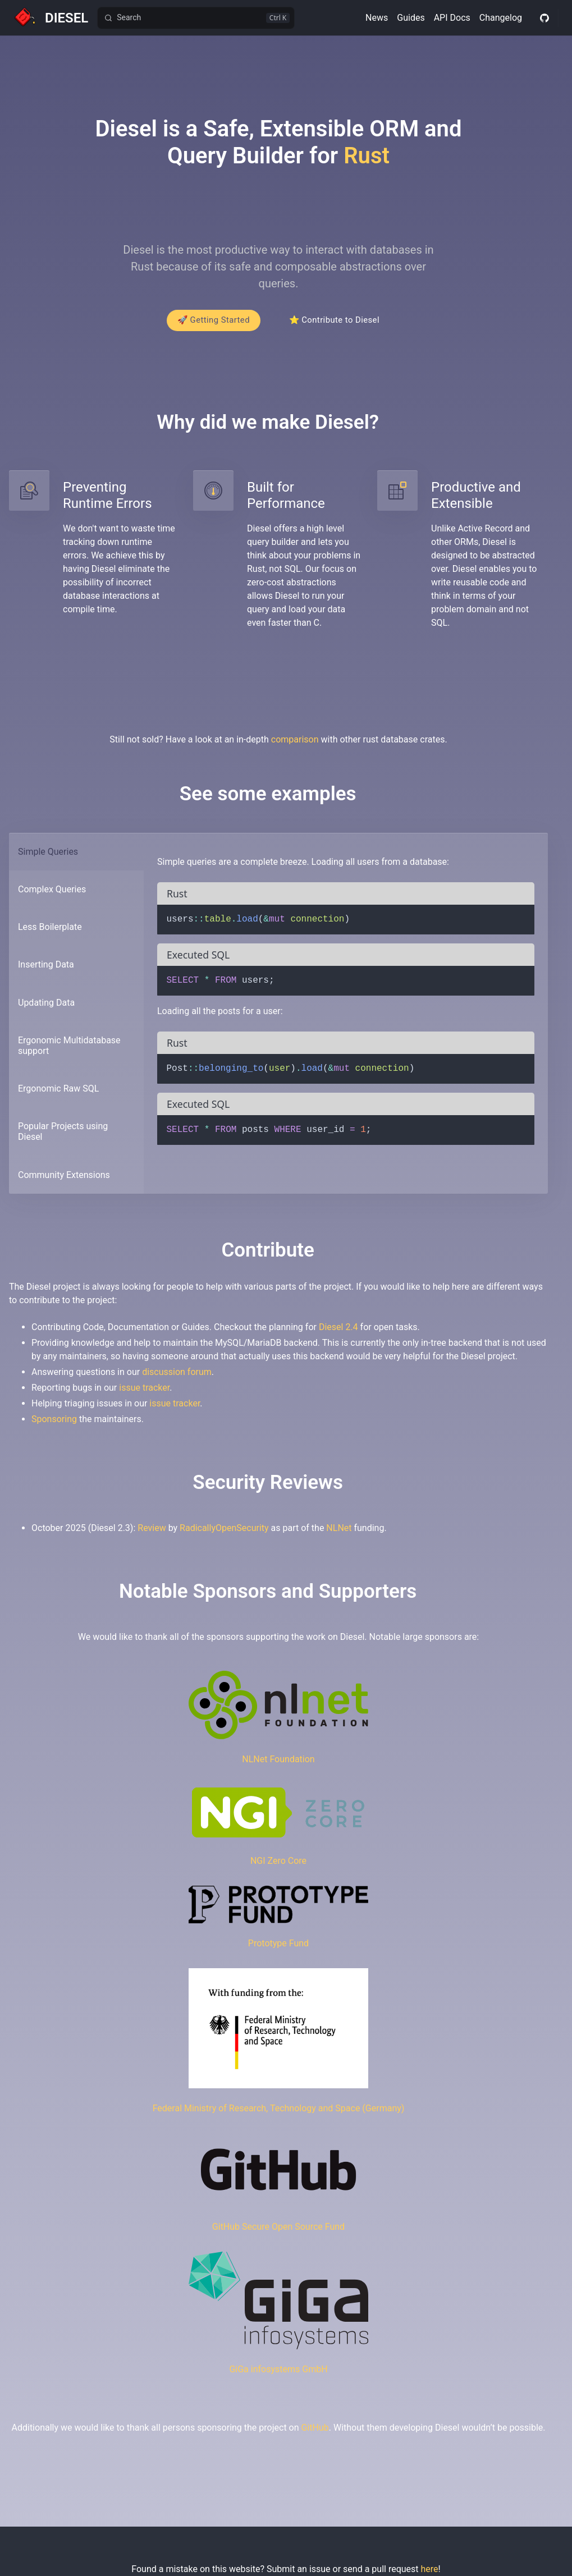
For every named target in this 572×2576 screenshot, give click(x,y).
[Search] (196, 18)
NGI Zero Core (278, 1866)
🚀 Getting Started (209, 323)
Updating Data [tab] (46, 1008)
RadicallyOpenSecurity (224, 1533)
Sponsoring (54, 1424)
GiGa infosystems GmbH (278, 2374)
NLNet (338, 1533)
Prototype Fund (278, 1949)
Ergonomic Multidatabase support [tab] (69, 1051)
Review (152, 1533)
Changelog (500, 17)
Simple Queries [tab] (48, 857)
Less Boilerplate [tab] (50, 933)
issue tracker (144, 1393)
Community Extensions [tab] (64, 1180)
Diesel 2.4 (338, 1332)
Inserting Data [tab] (46, 970)
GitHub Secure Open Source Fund (278, 2232)
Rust (367, 156)
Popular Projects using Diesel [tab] (63, 1137)
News (376, 17)
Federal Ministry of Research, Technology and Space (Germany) (279, 2114)
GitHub (315, 2433)
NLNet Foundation (278, 1765)
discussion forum (177, 1377)
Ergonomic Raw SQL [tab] (58, 1094)
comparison (295, 745)
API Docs (452, 17)
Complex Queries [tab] (52, 895)
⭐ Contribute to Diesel (338, 323)
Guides (410, 17)
